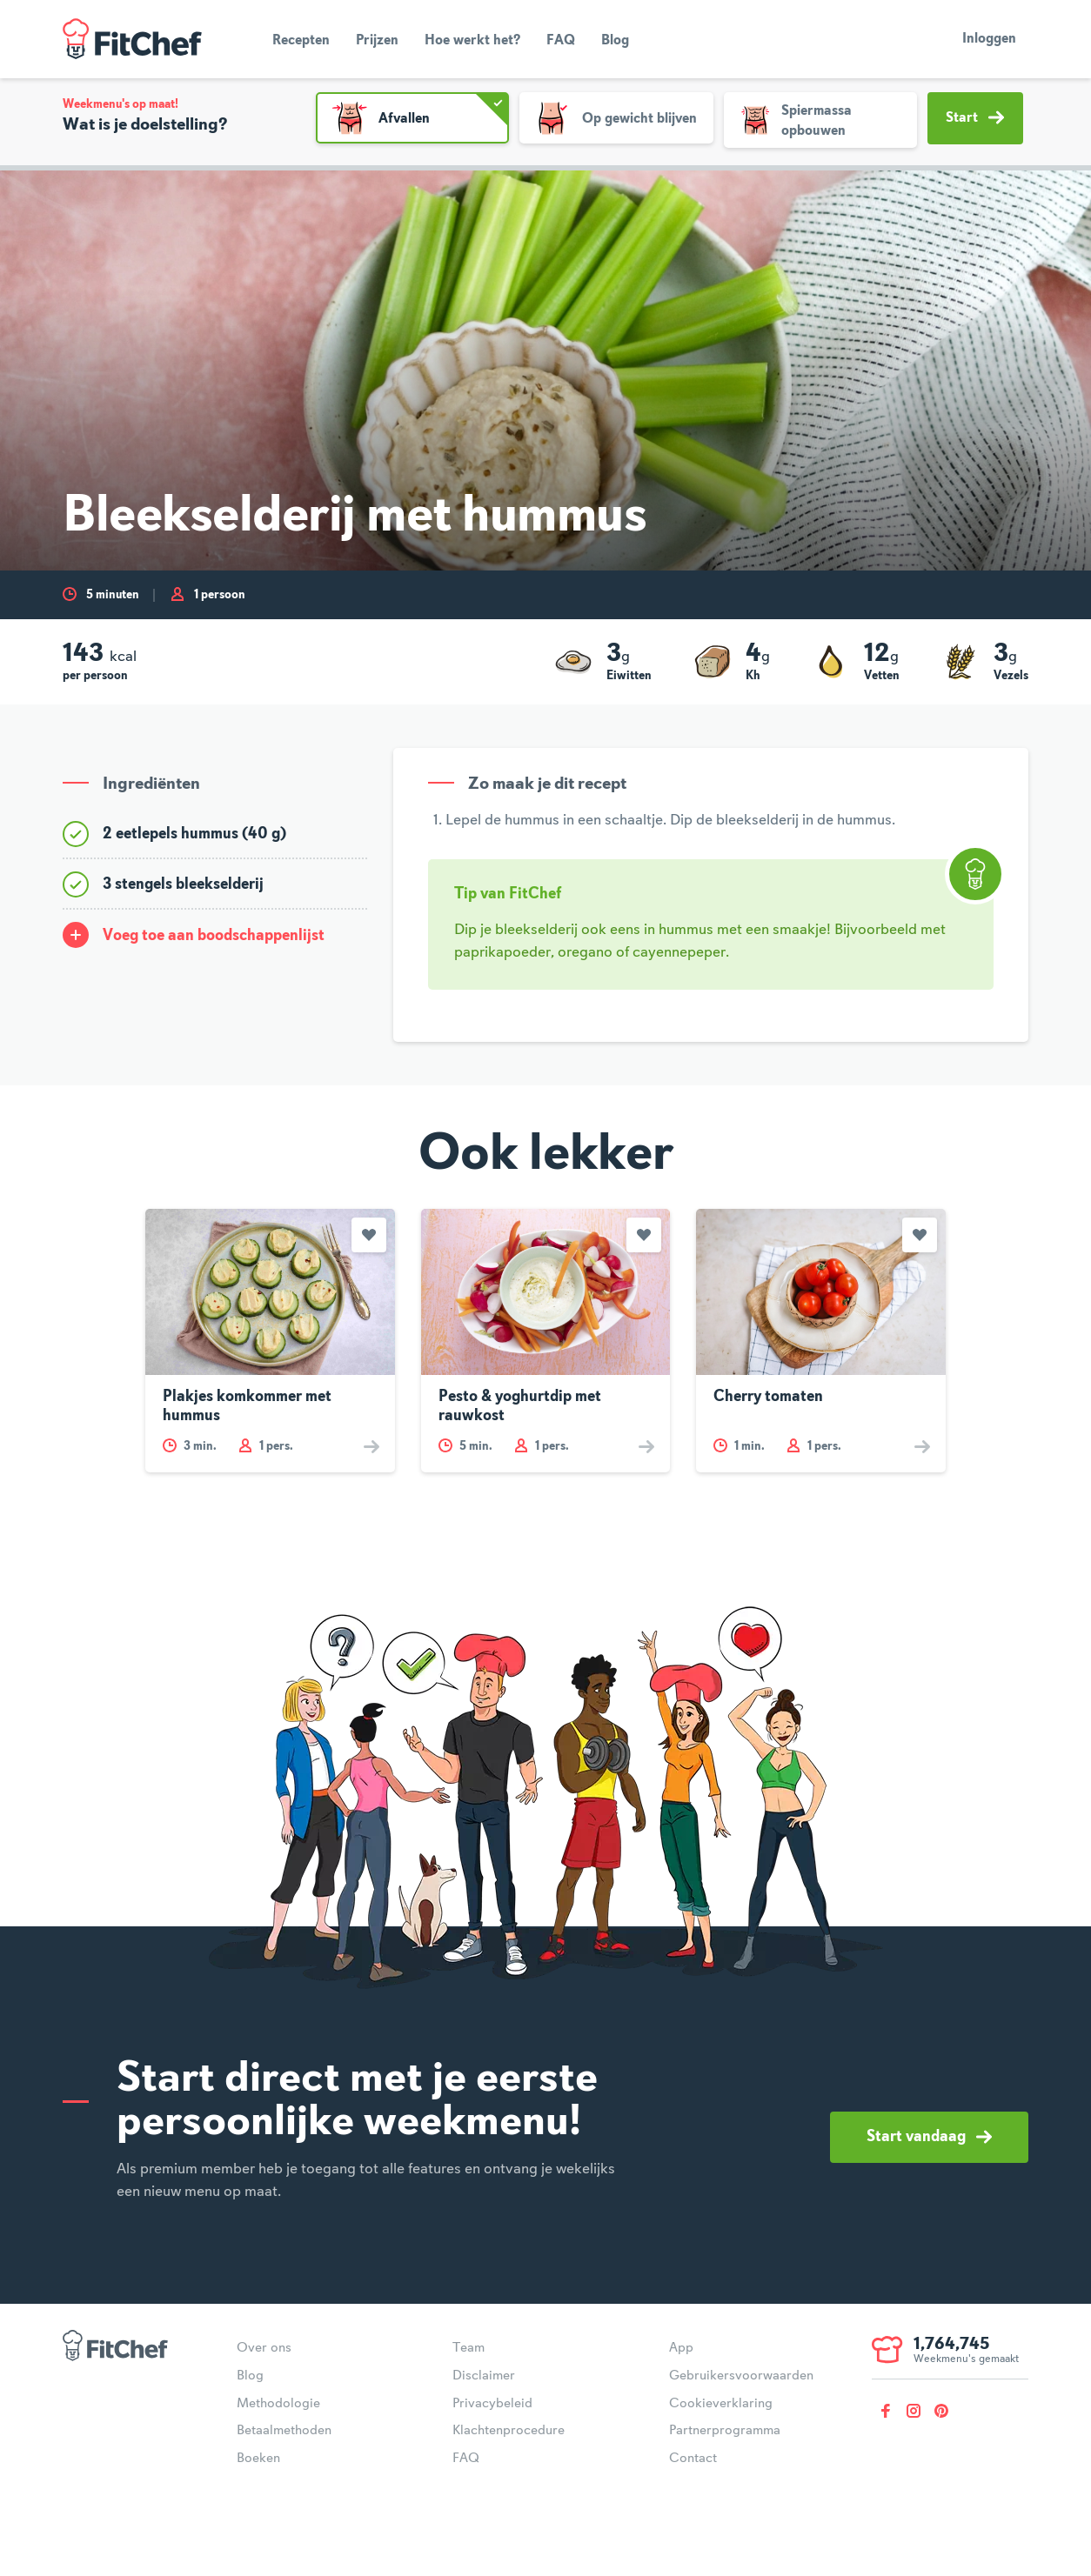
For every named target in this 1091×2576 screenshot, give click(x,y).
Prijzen (377, 41)
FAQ (560, 41)
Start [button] (975, 117)
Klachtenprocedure (508, 2431)
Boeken (258, 2459)
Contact (693, 2459)
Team (468, 2348)
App (681, 2348)
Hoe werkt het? (472, 41)
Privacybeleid (492, 2404)
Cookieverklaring (721, 2404)
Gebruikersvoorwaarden (741, 2376)
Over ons (264, 2348)
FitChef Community (132, 39)
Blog (615, 41)
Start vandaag (929, 2137)
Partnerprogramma (724, 2431)
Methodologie (278, 2404)
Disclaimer (483, 2376)
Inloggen (989, 39)
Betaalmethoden (284, 2431)
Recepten (301, 41)
